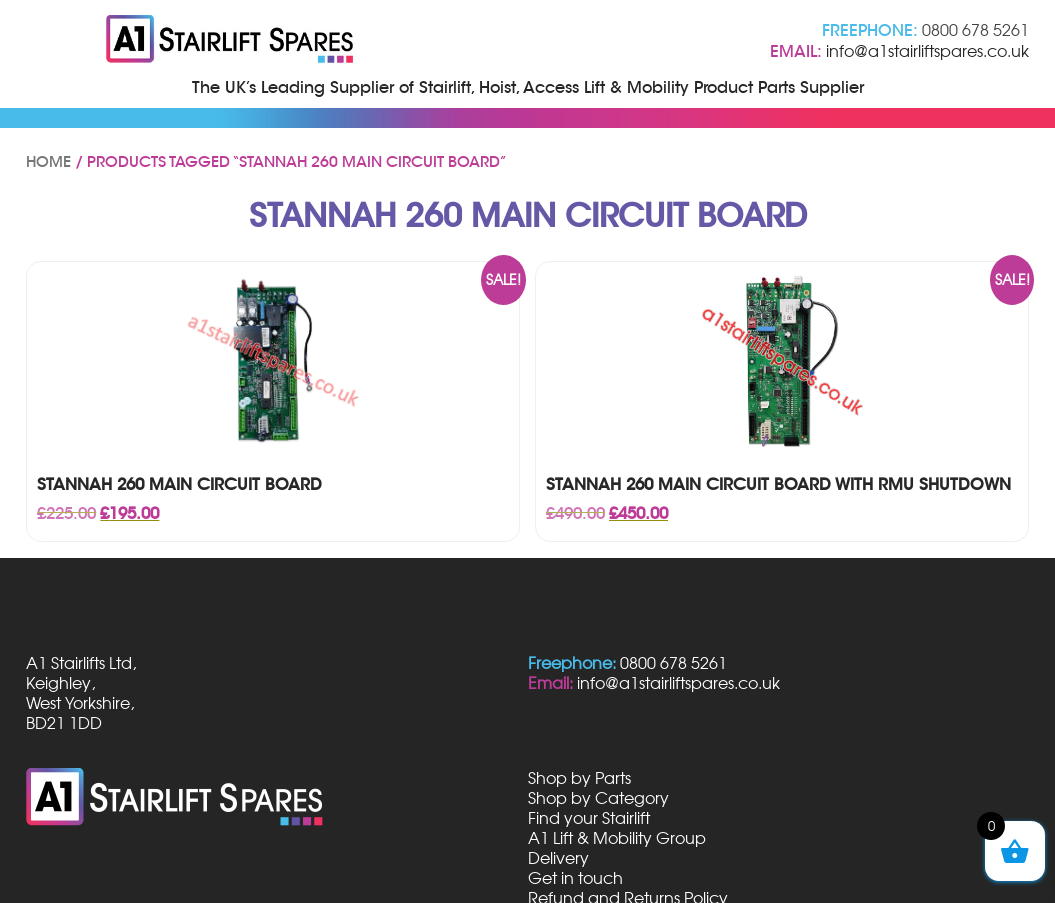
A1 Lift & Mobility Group (617, 838)
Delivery (558, 858)
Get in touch (575, 878)
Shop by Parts (579, 778)
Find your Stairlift (589, 818)
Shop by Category (598, 798)
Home (48, 162)
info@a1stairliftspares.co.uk (927, 51)
